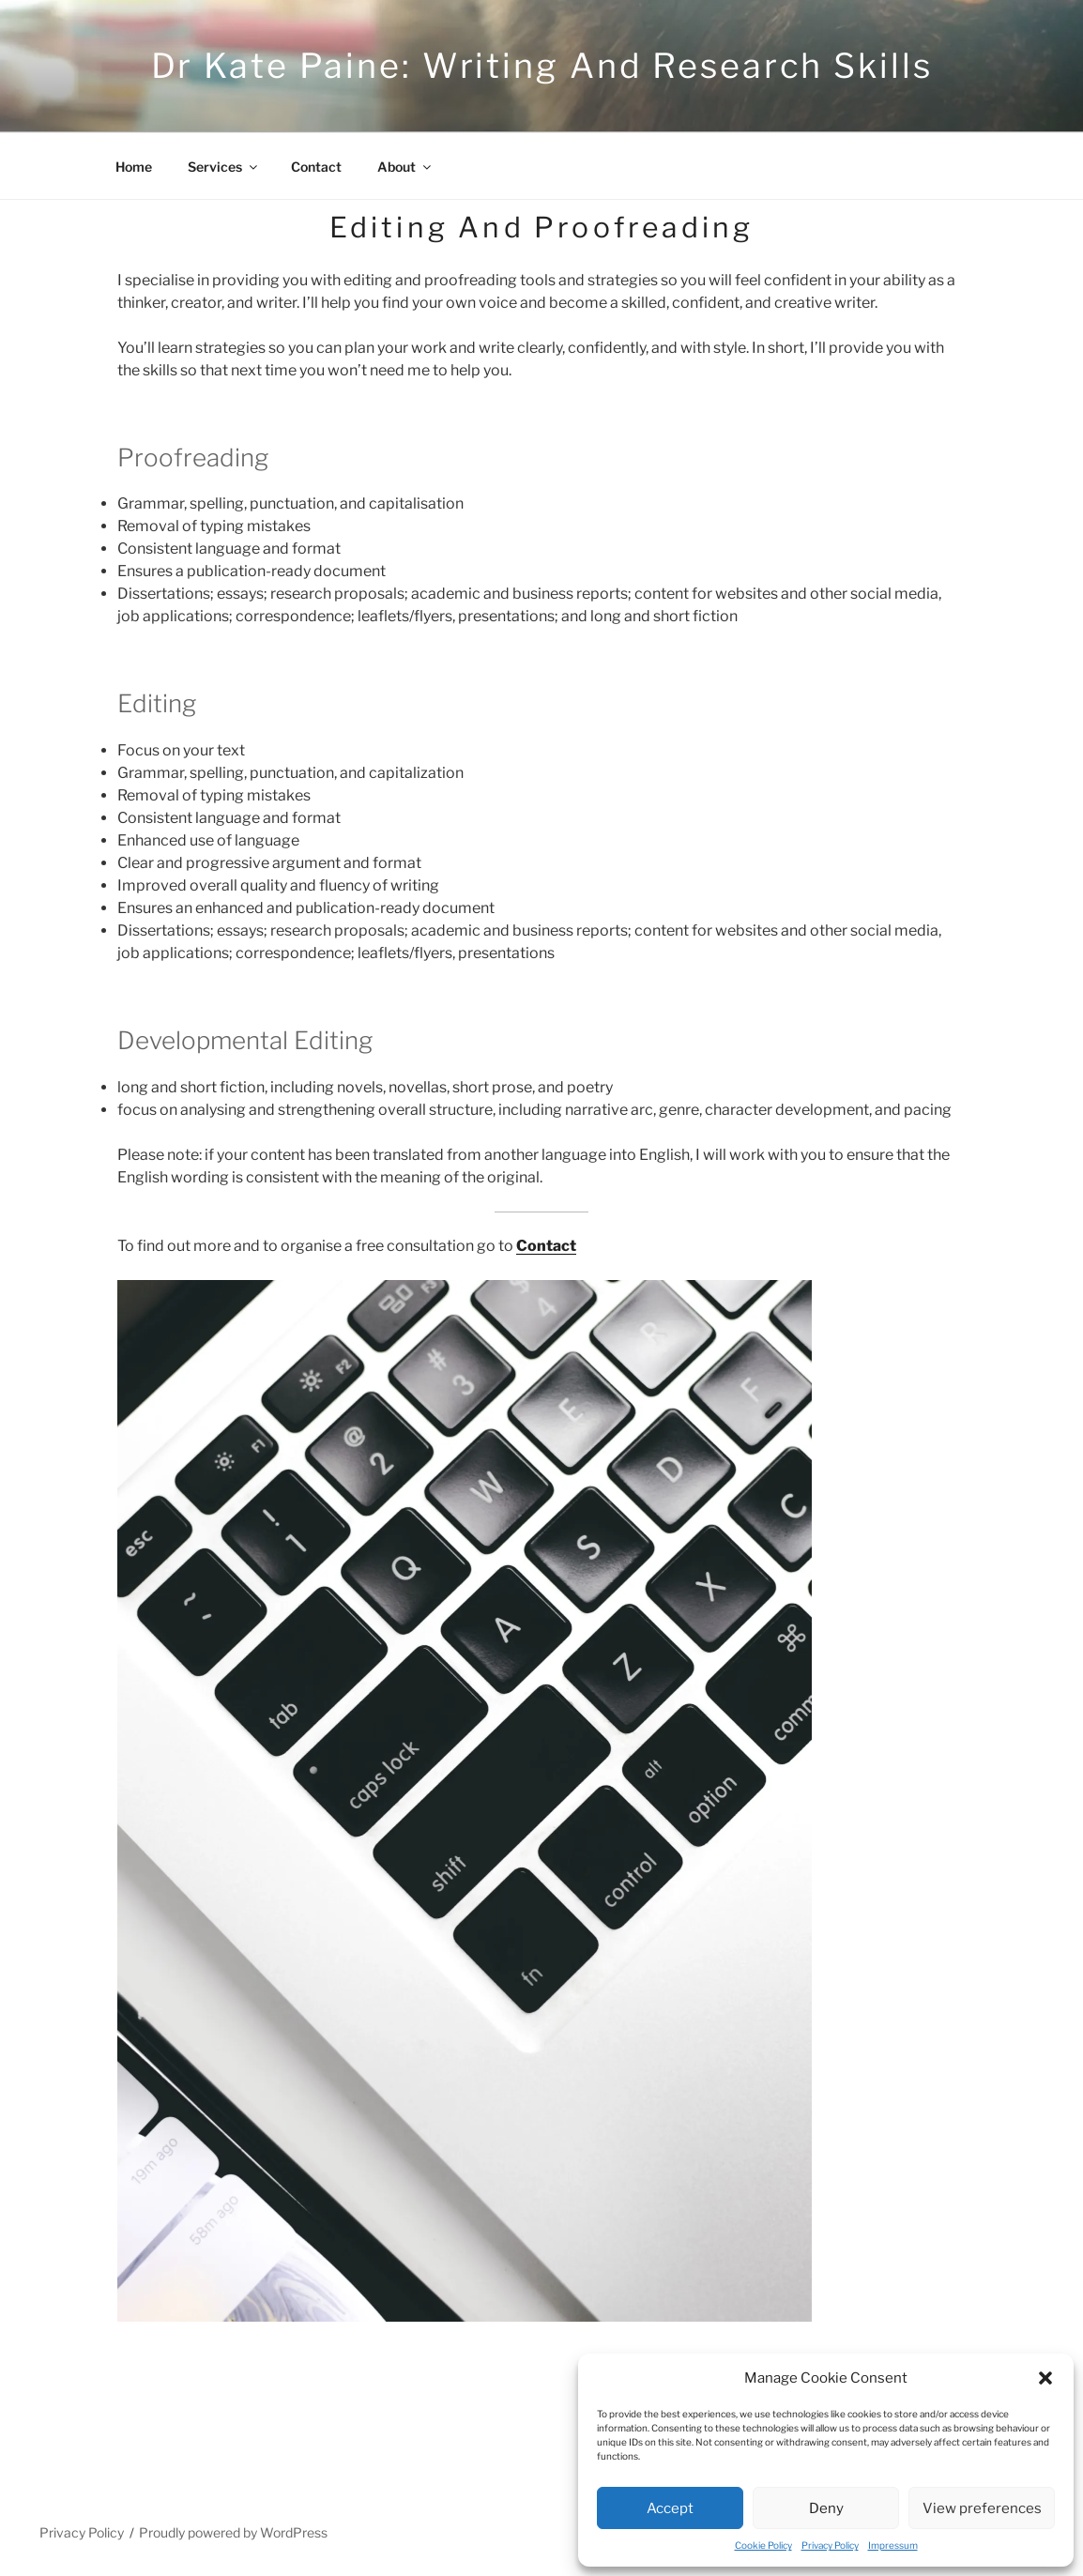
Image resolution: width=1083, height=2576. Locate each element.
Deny (826, 2508)
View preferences (982, 2508)
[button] (1045, 2378)
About (405, 167)
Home (133, 167)
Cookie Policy (763, 2545)
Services (224, 167)
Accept (670, 2508)
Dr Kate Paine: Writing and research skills (542, 65)
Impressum (893, 2545)
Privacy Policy (830, 2545)
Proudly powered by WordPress (233, 2532)
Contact (316, 167)
